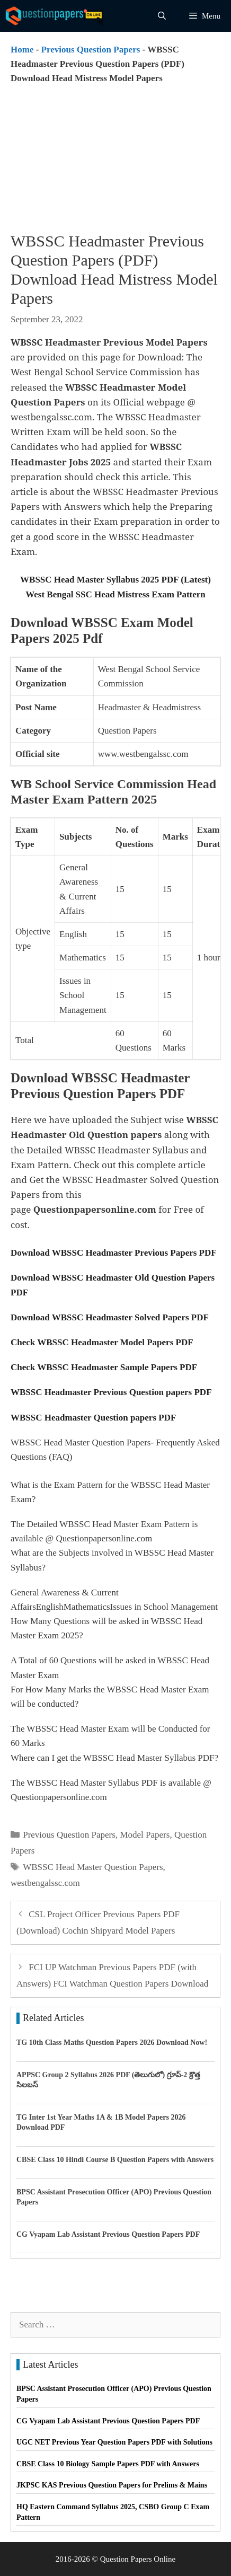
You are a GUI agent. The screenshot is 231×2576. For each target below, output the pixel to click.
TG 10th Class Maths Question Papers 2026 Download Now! (111, 2042)
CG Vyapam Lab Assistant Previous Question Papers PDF (108, 2234)
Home (22, 50)
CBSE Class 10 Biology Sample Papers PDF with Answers (107, 2464)
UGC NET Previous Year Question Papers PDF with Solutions (114, 2442)
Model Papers (145, 1835)
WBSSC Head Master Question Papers (93, 1867)
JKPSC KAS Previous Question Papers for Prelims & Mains (111, 2485)
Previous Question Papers (90, 50)
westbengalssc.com (45, 1883)
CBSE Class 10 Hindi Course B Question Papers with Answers (115, 2160)
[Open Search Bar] (161, 16)
